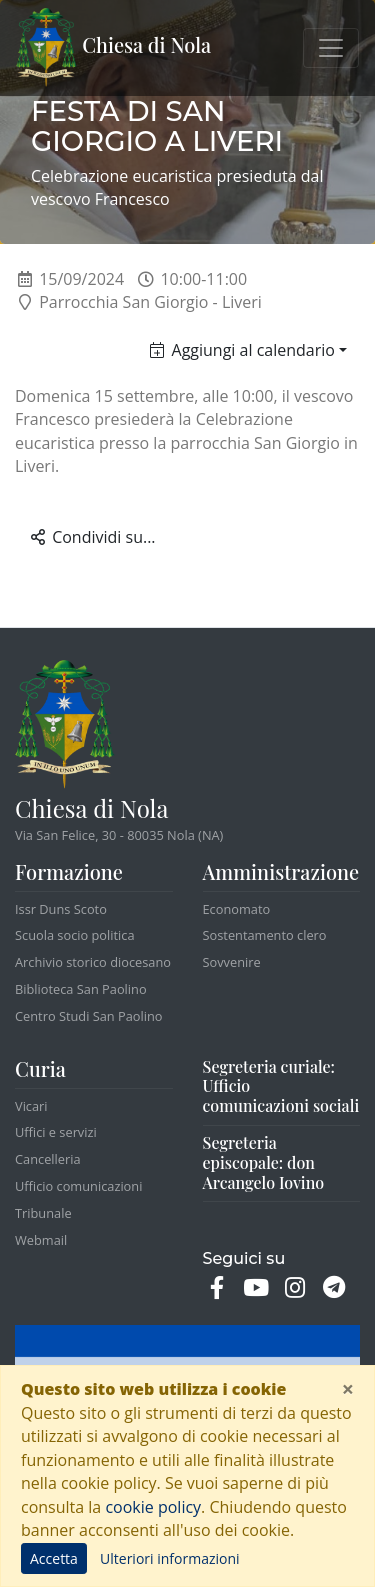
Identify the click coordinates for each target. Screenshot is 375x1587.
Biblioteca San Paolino (81, 989)
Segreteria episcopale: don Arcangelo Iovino (264, 1162)
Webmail (41, 1240)
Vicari (31, 1106)
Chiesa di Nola (113, 48)
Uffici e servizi (56, 1132)
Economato (237, 909)
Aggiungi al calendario (242, 350)
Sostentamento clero (265, 935)
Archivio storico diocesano (93, 962)
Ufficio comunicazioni (78, 1186)
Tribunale (43, 1213)
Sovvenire (232, 962)
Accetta (54, 1558)
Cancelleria (48, 1159)
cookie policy (153, 1507)
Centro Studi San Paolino (89, 1016)
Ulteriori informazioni (170, 1558)
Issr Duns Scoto (61, 909)
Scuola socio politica (75, 935)
